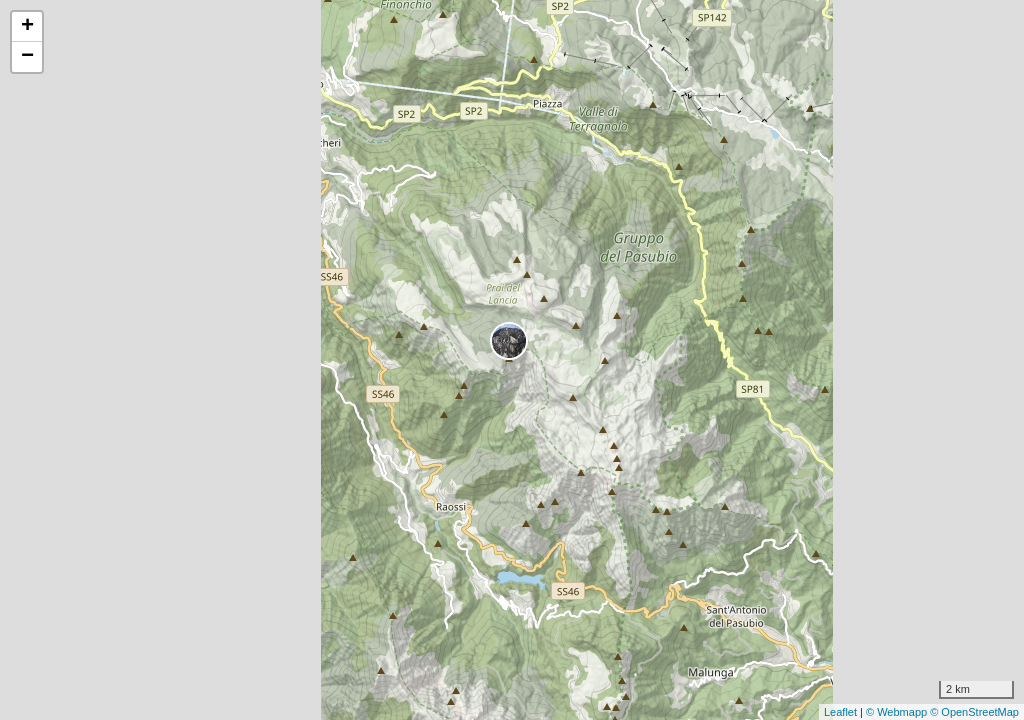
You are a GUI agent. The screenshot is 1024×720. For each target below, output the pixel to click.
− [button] (27, 57)
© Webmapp (898, 712)
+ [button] (27, 27)
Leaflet (840, 712)
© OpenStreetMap (974, 712)
